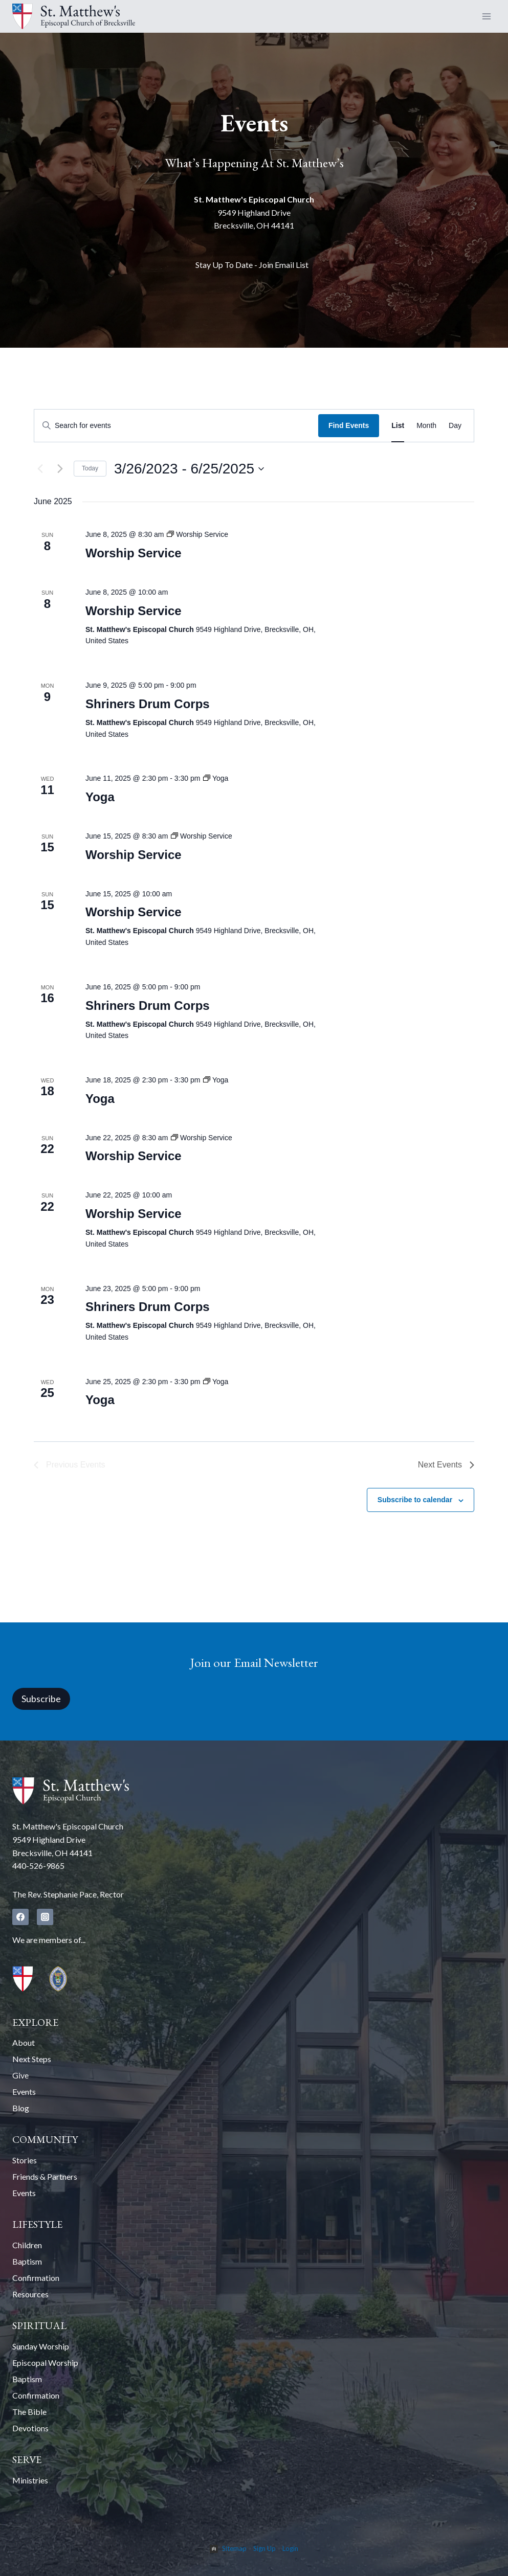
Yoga (100, 797)
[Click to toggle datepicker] (189, 469)
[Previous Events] (40, 469)
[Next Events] (60, 469)
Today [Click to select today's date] (90, 468)
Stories (24, 2160)
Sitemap (234, 2548)
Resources (30, 2294)
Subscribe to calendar (415, 1500)
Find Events (348, 425)
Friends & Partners (44, 2176)
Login (290, 2548)
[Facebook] (20, 1917)
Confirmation (35, 2278)
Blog (20, 2108)
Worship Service (133, 553)
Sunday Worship (40, 2346)
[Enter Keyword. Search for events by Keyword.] (176, 426)
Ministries (30, 2480)
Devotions (30, 2428)
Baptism (27, 2261)
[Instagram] (45, 1917)
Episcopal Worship (45, 2362)
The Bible (29, 2411)
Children (27, 2245)
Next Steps (31, 2059)
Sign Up (264, 2548)
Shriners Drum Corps (147, 704)
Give (20, 2075)
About (23, 2042)
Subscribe (41, 1698)
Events (24, 2091)
